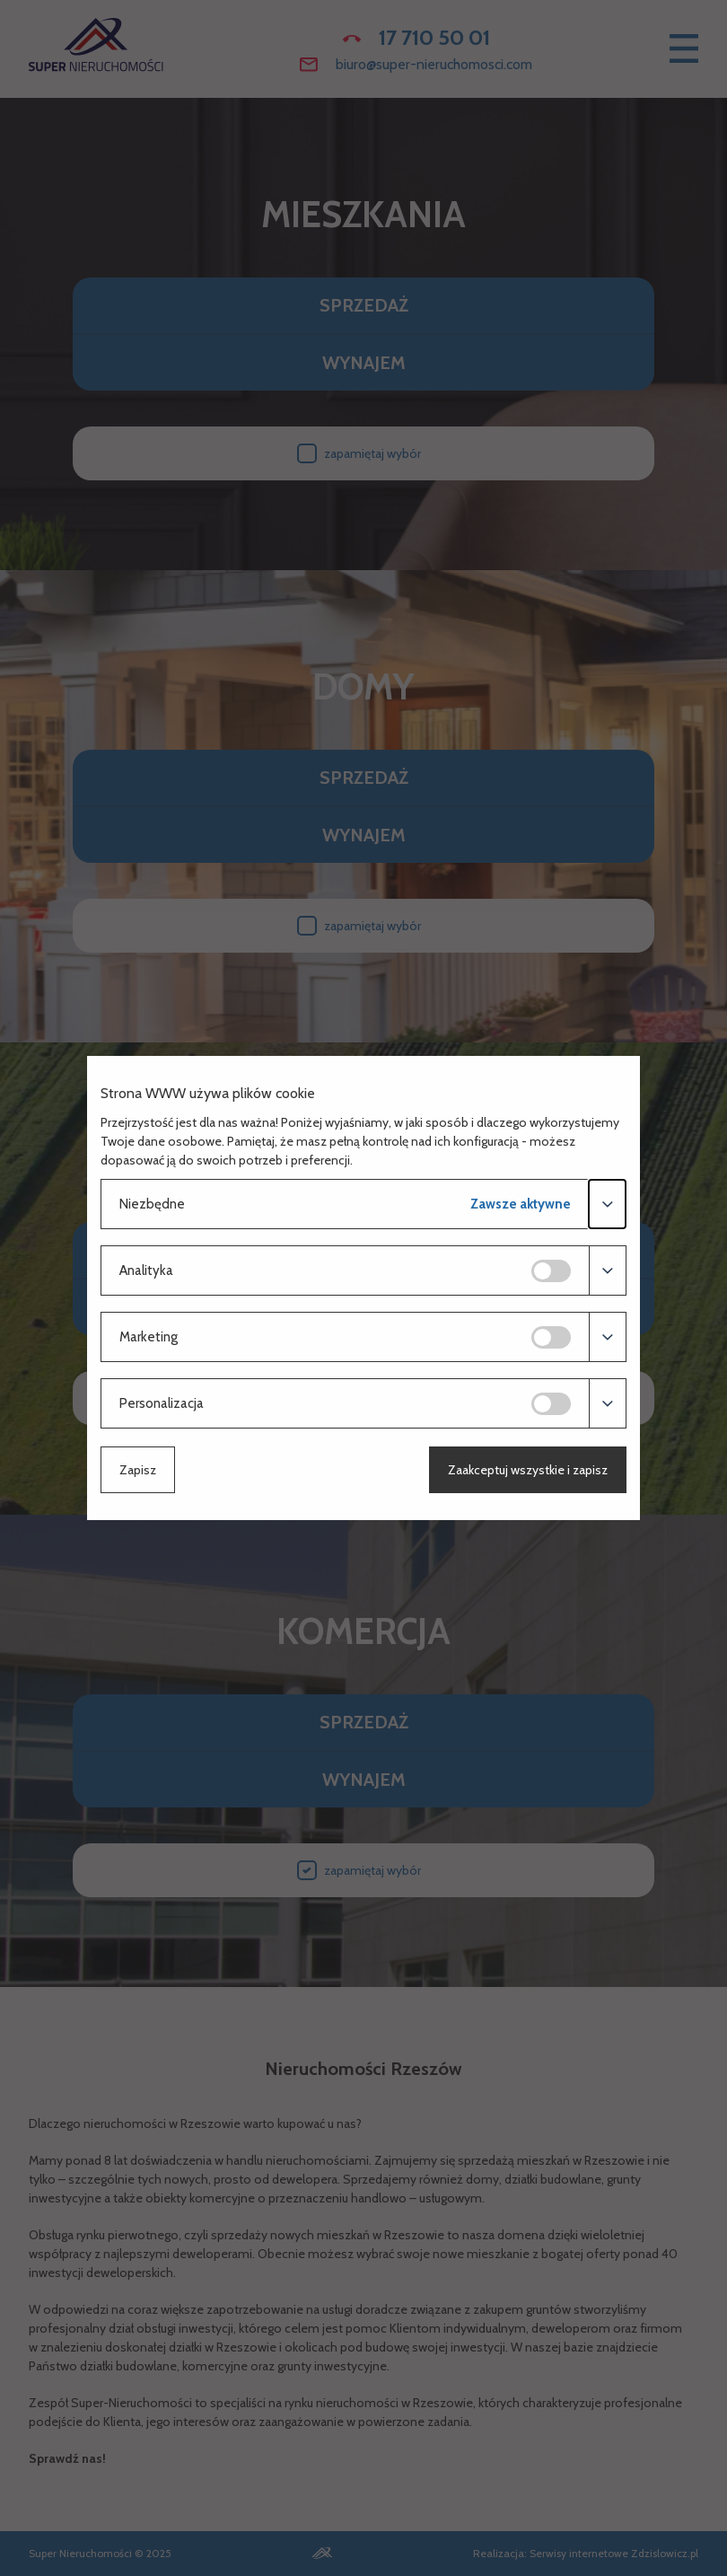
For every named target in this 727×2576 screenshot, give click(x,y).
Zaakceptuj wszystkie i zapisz (528, 1470)
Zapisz (137, 1470)
